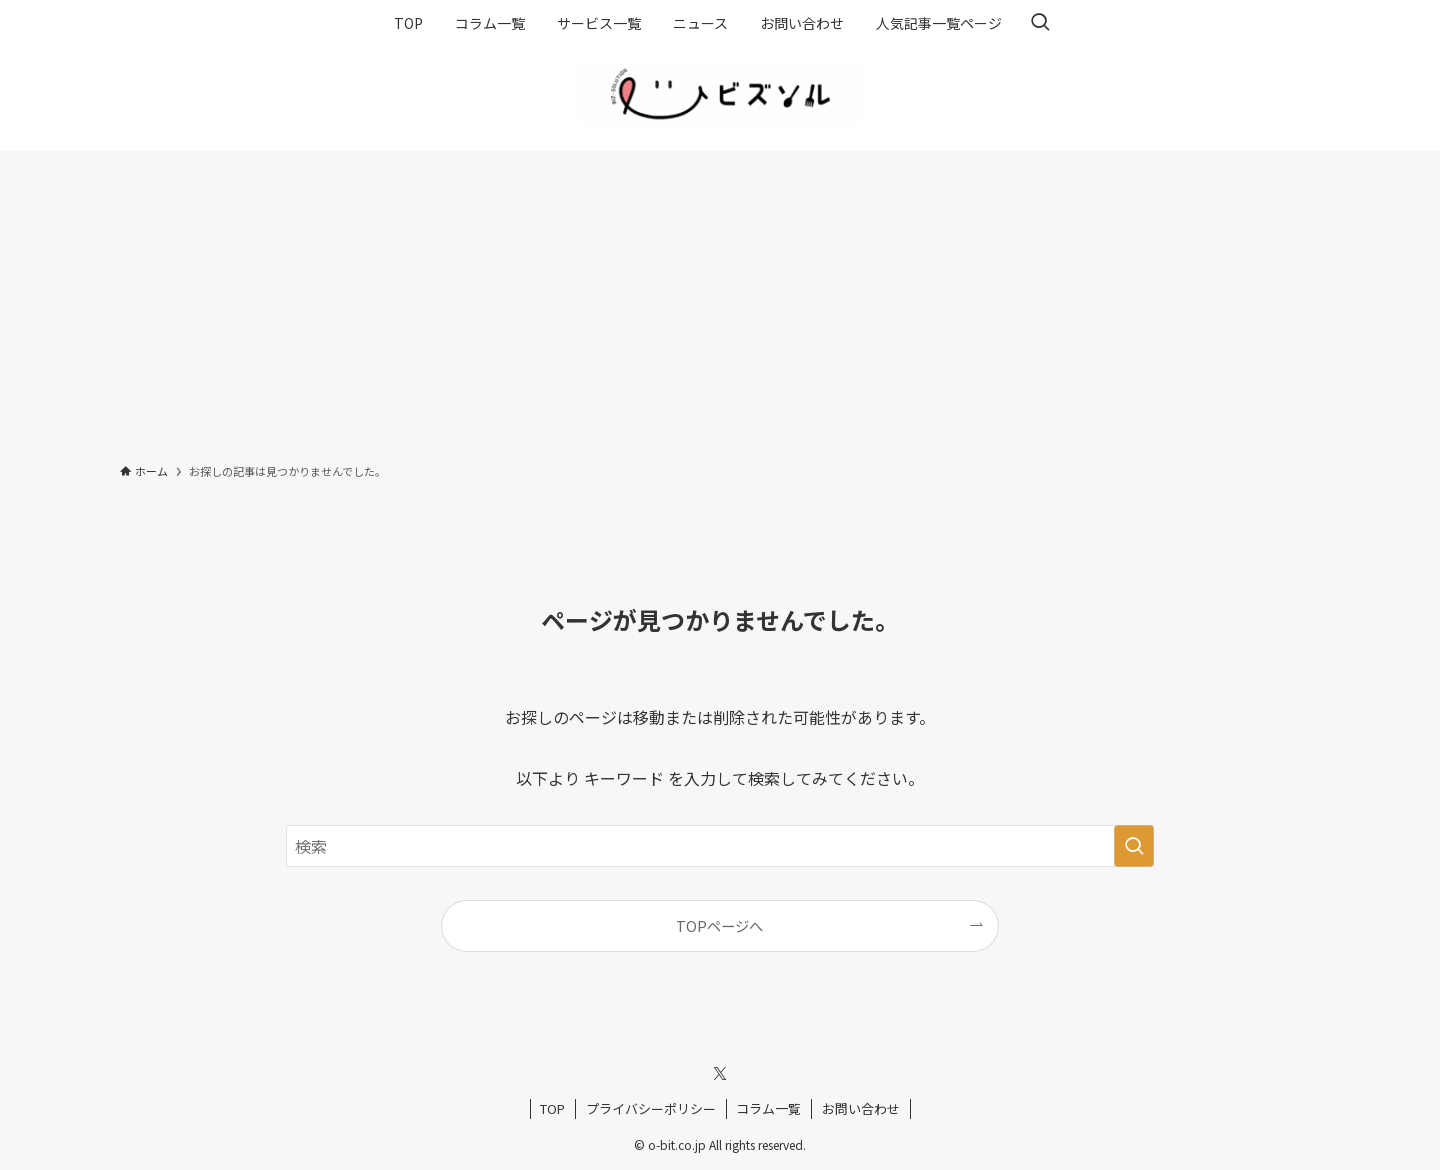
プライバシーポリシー (651, 1108)
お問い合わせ (861, 1108)
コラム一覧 (768, 1108)
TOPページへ (719, 925)
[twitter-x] (720, 1074)
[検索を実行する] (1134, 846)
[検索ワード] (720, 846)
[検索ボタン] (1040, 23)
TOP (552, 1108)
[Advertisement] (720, 301)
